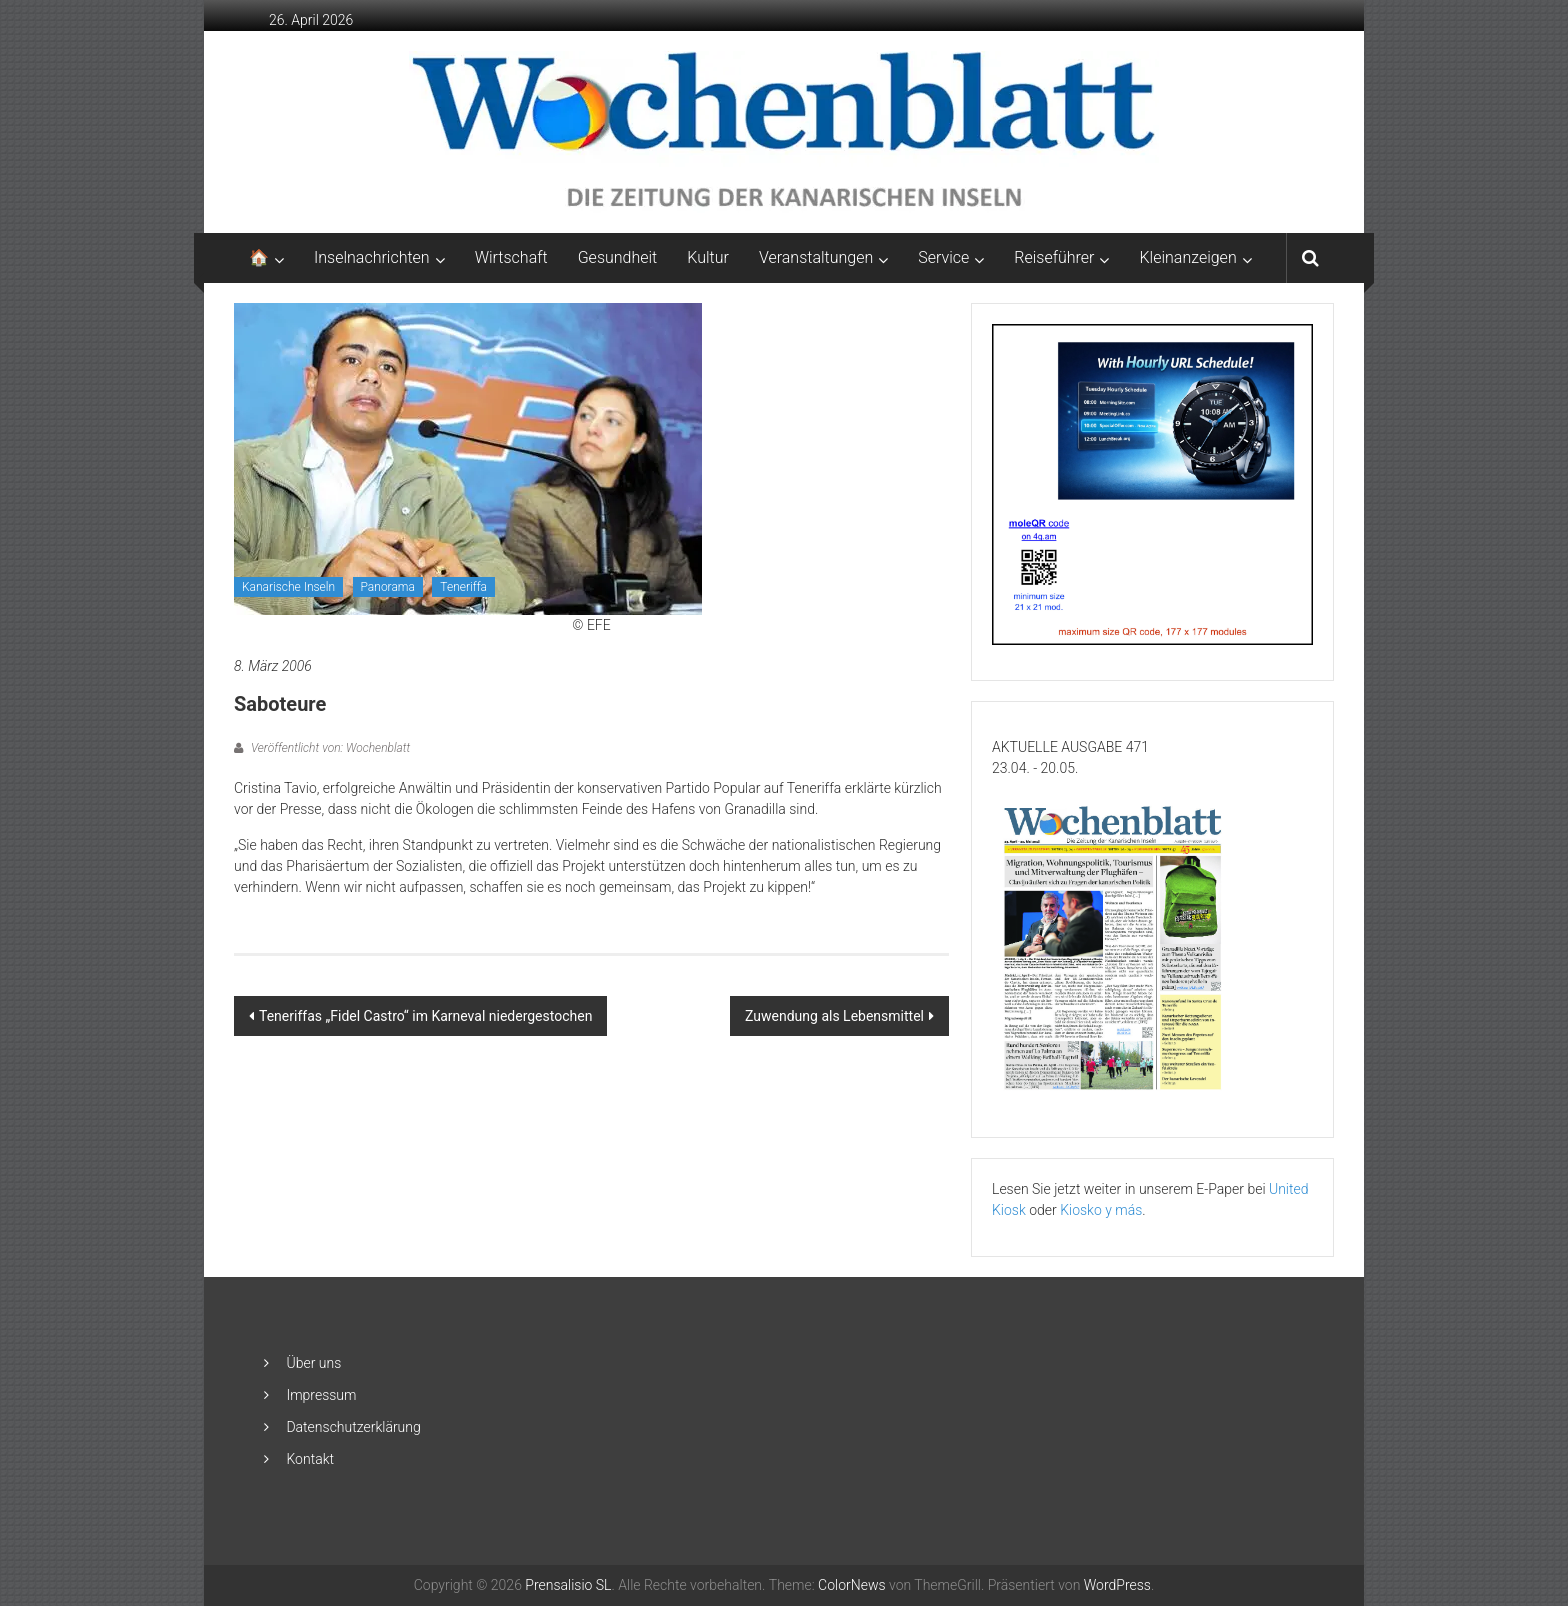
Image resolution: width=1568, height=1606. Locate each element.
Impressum (321, 1395)
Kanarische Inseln (288, 587)
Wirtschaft (511, 257)
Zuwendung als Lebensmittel (834, 1016)
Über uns (313, 1363)
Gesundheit (618, 257)
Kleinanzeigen (1187, 257)
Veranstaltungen (816, 257)
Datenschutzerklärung (353, 1427)
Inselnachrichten (372, 257)
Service (943, 257)
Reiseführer (1054, 257)
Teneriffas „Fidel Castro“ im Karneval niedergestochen (425, 1016)
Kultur (708, 257)
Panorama (388, 587)
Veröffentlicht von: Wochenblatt (329, 748)
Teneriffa (463, 587)
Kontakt (310, 1459)
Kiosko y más (1101, 1210)
